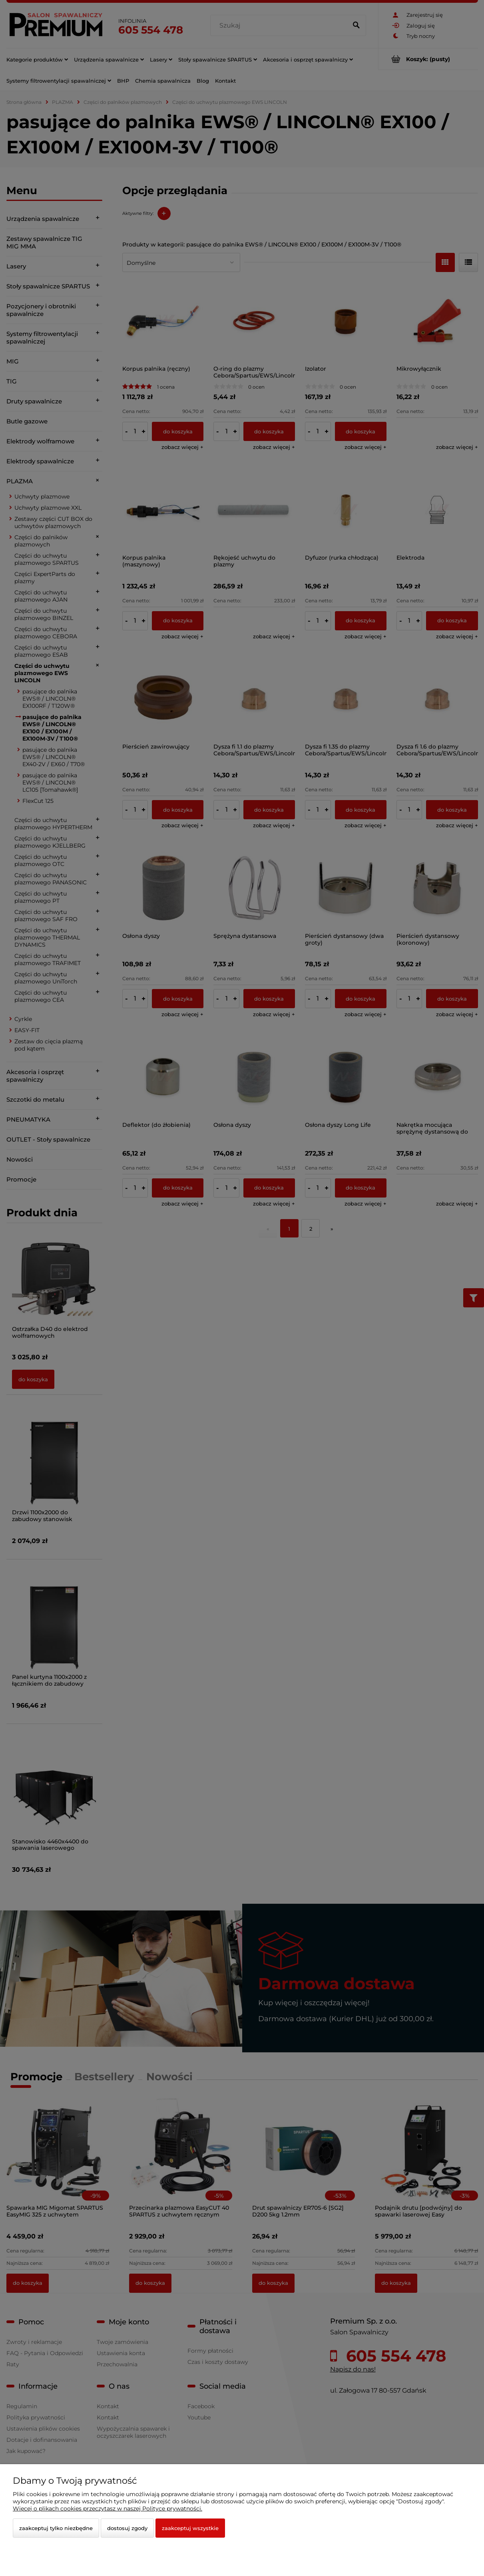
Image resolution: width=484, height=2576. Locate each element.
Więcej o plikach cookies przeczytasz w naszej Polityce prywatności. (107, 2508)
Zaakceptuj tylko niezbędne (56, 2528)
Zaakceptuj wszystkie (190, 2528)
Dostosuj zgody (127, 2528)
